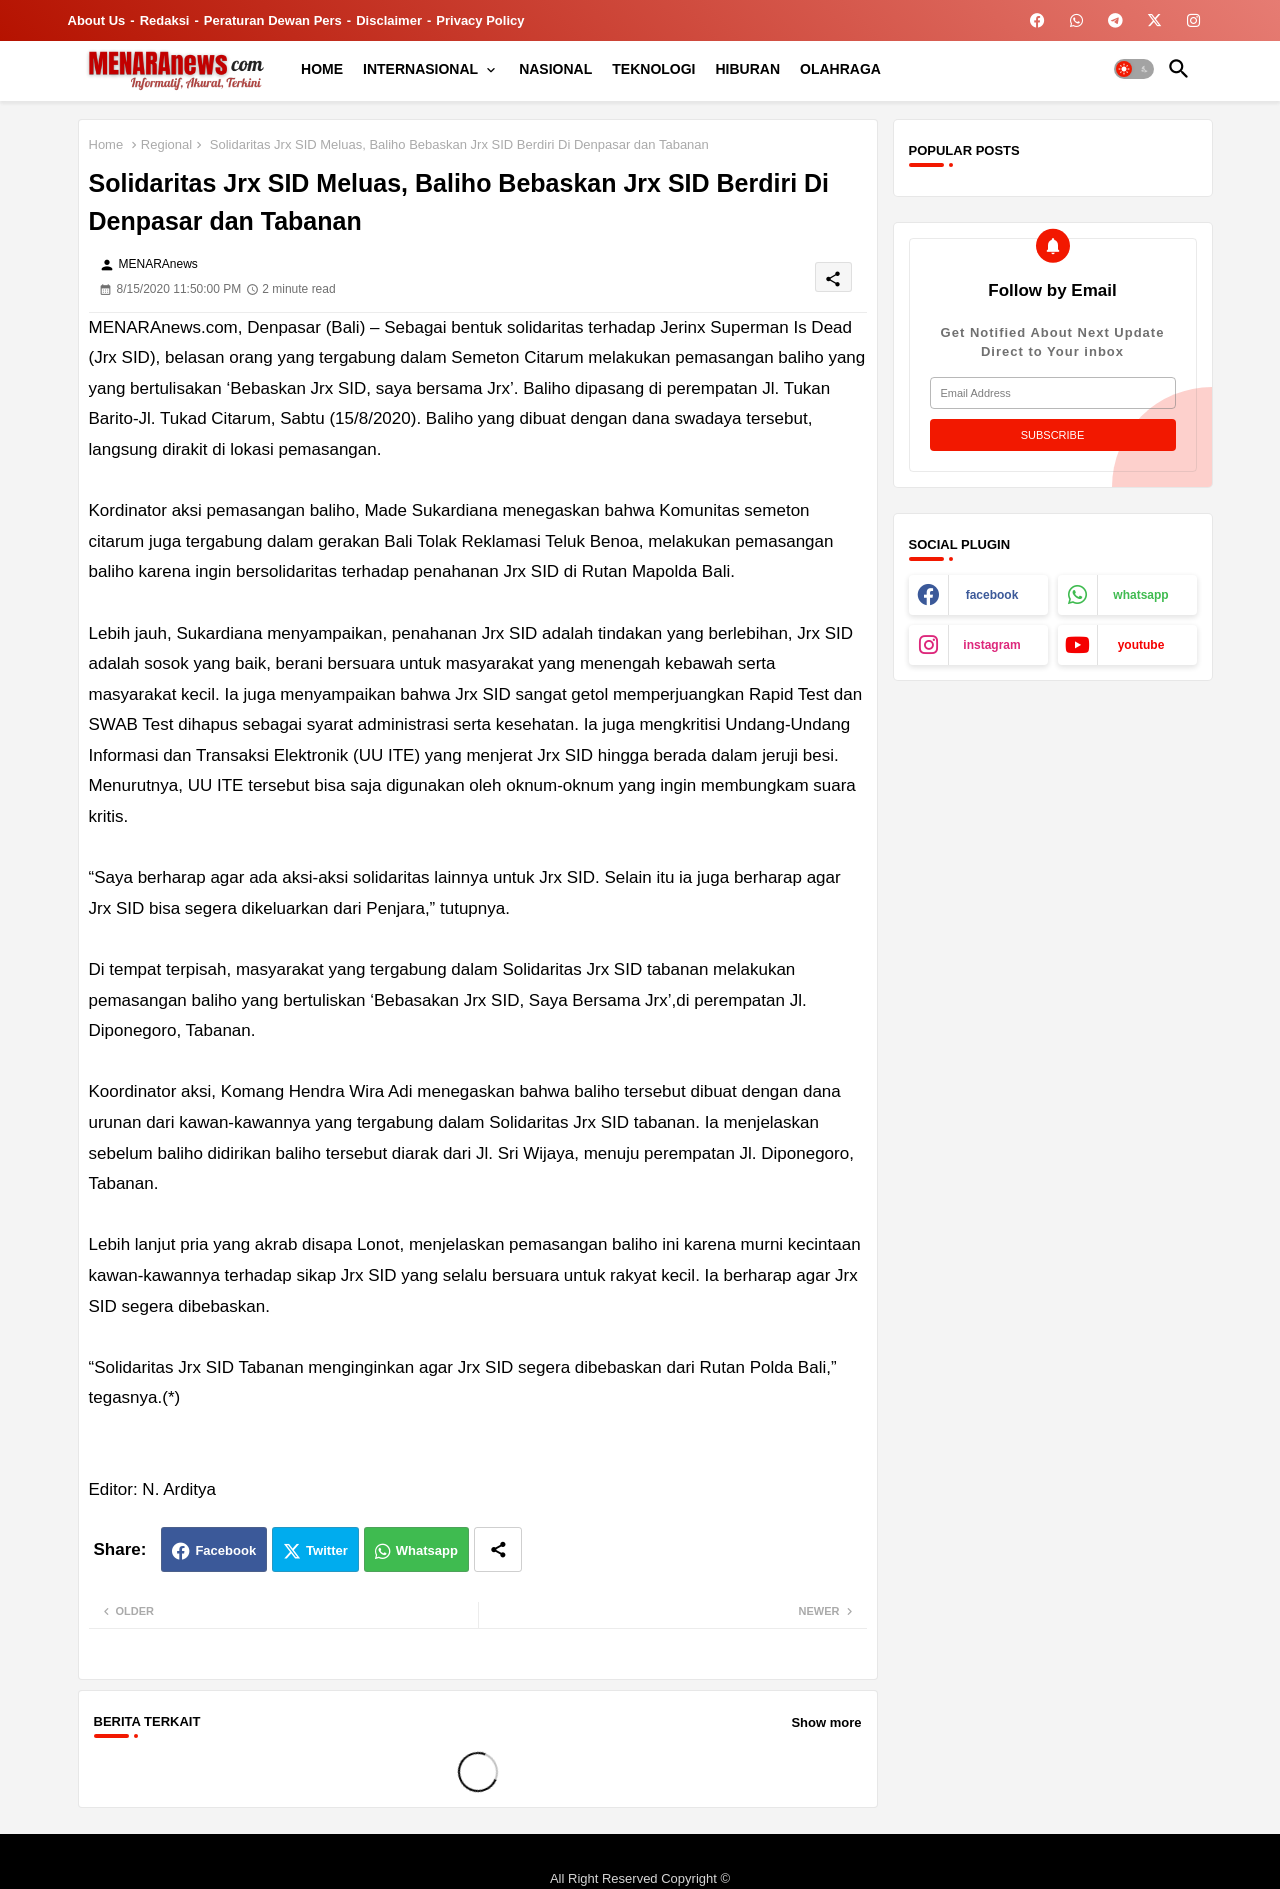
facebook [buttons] (992, 595)
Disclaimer (389, 20)
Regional (166, 144)
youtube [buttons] (1141, 645)
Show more (826, 1722)
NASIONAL (555, 69)
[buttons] (1037, 20)
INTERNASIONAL (420, 69)
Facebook (225, 1550)
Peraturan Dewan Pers (273, 20)
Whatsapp (427, 1550)
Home (106, 144)
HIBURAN (748, 69)
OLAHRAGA (840, 69)
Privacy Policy (480, 20)
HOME (322, 69)
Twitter (327, 1550)
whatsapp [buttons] (1140, 595)
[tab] (322, 69)
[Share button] (498, 1549)
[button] (1134, 69)
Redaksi (165, 20)
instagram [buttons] (991, 645)
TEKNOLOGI (653, 69)
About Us (97, 20)
